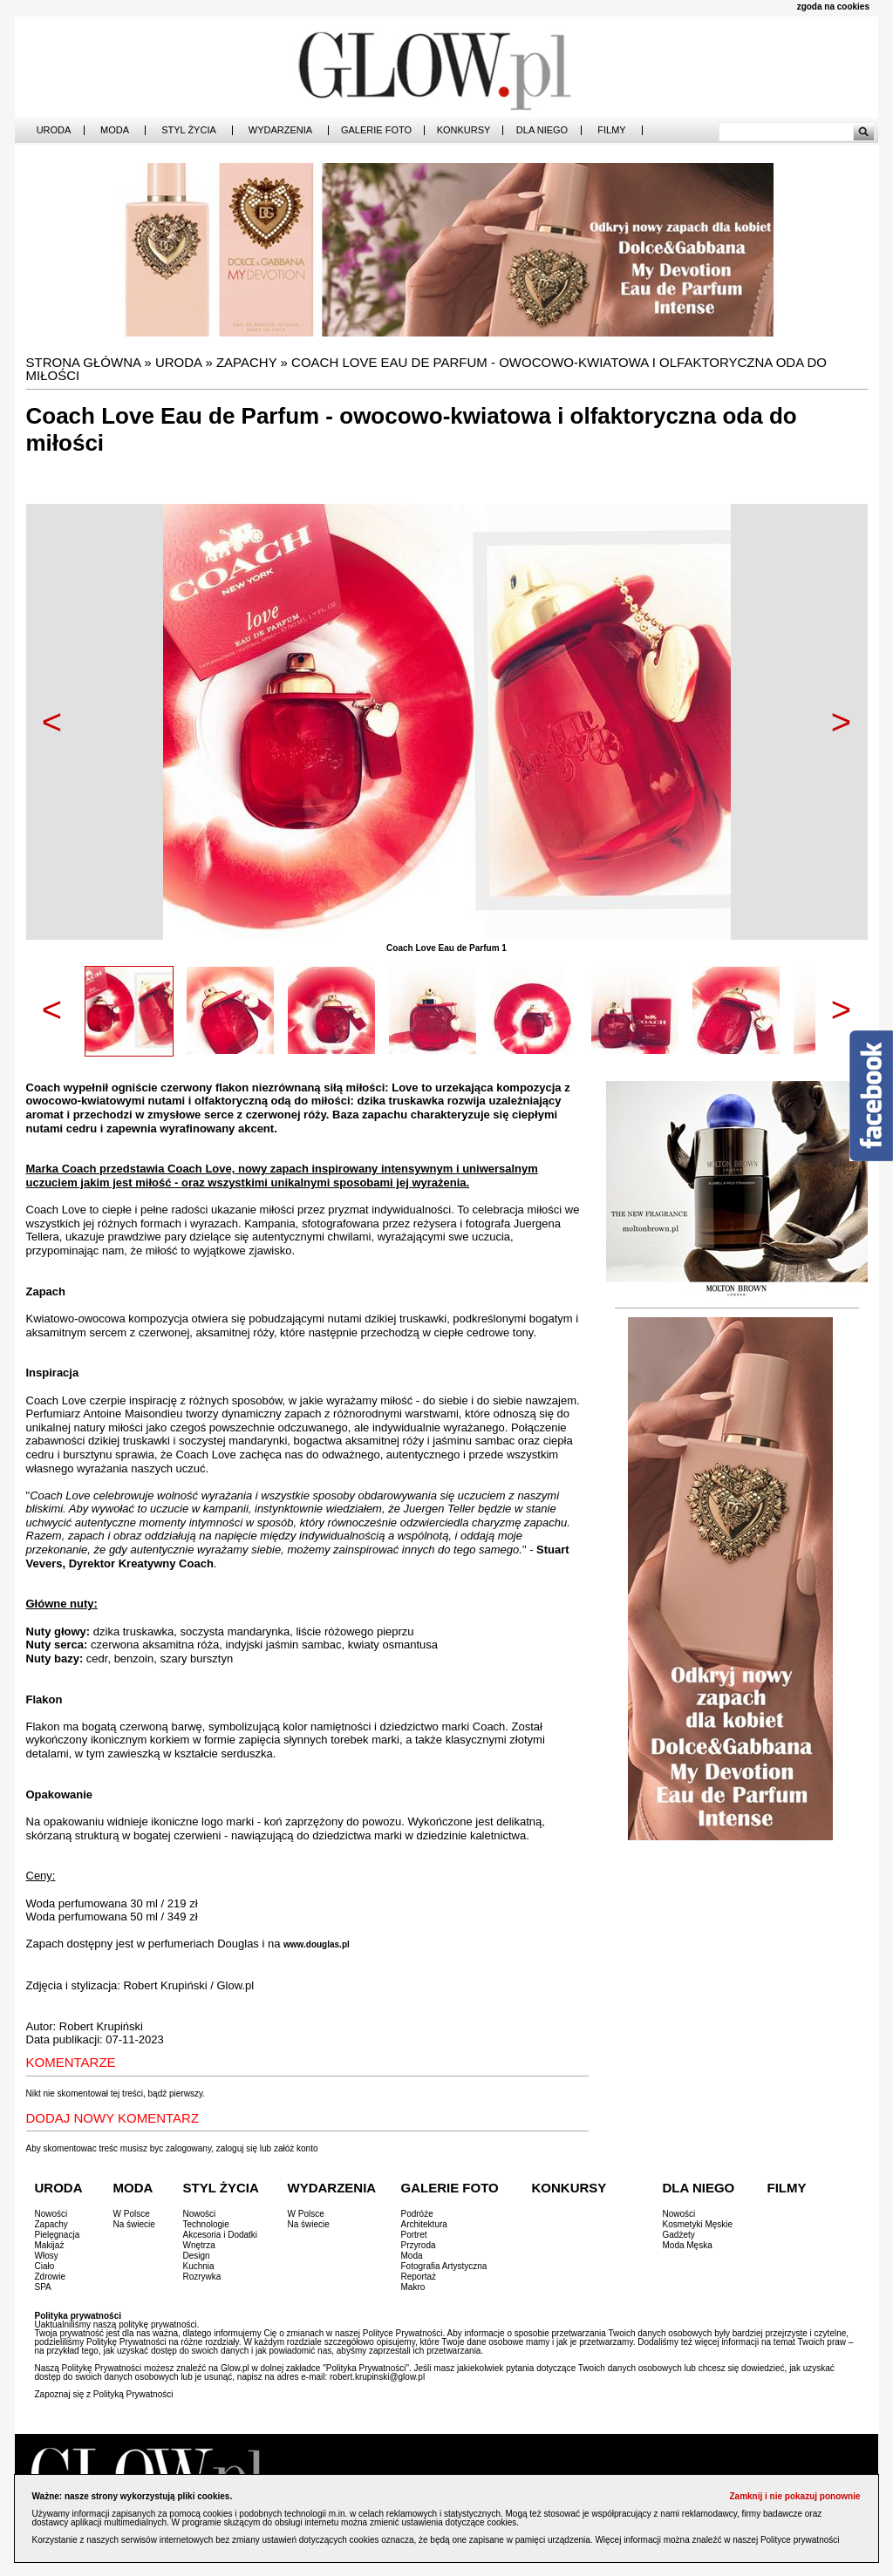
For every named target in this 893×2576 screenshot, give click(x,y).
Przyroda (418, 2245)
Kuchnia (199, 2266)
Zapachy (246, 362)
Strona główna (83, 362)
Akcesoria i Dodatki (220, 2235)
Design (196, 2255)
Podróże (417, 2214)
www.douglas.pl (316, 1944)
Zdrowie (50, 2276)
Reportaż (419, 2276)
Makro (413, 2287)
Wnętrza (199, 2245)
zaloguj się (236, 2148)
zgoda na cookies (833, 6)
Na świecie (134, 2224)
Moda (114, 130)
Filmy (611, 130)
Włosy (46, 2255)
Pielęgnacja (57, 2235)
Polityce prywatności (800, 2540)
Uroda (54, 130)
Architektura (424, 2224)
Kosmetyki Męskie (698, 2224)
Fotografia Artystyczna (444, 2266)
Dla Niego (542, 130)
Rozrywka (202, 2276)
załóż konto (296, 2148)
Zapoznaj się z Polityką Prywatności (104, 2394)
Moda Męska (687, 2245)
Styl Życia (188, 130)
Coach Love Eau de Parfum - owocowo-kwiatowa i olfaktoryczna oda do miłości (427, 369)
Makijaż (50, 2245)
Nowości (51, 2214)
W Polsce (131, 2214)
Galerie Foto (376, 130)
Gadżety (679, 2235)
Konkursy (464, 130)
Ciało (45, 2266)
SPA (43, 2287)
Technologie (206, 2224)
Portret (414, 2235)
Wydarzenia (280, 130)
